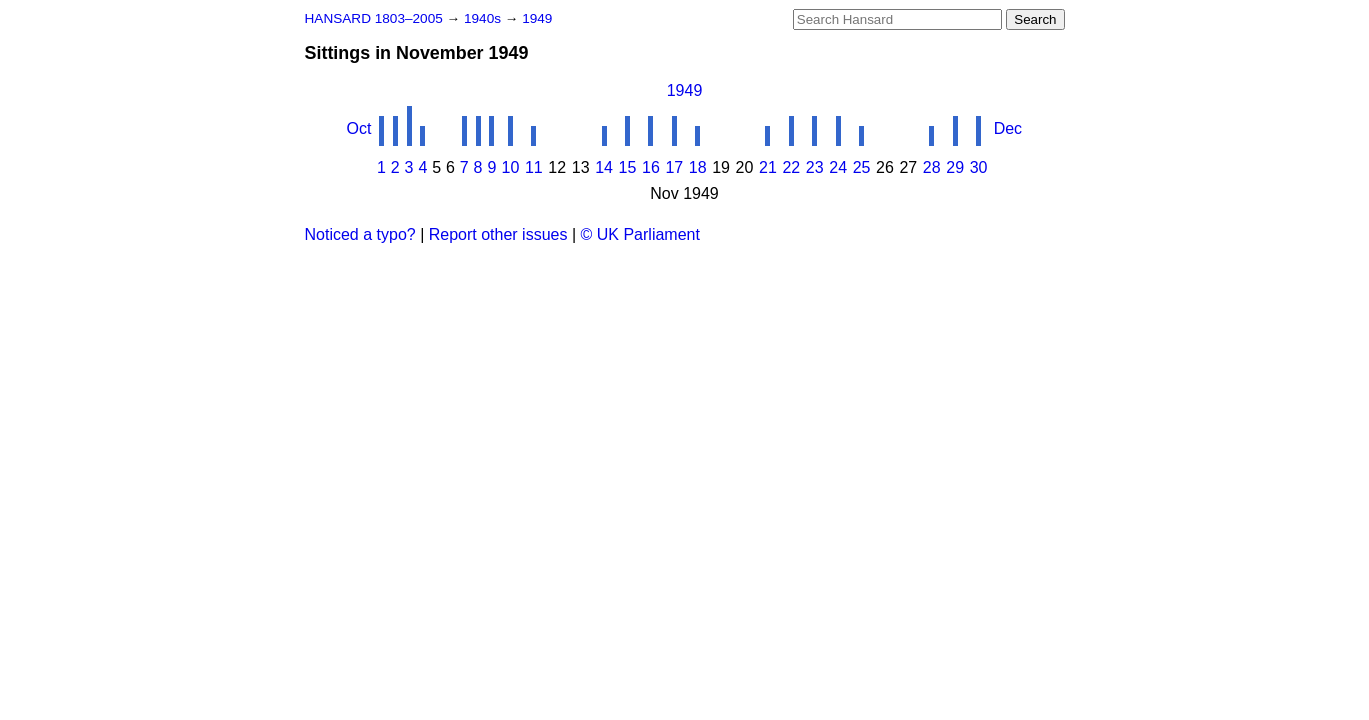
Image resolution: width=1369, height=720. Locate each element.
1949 (537, 18)
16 (651, 167)
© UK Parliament (640, 234)
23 (815, 167)
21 (768, 167)
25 (862, 167)
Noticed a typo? (360, 234)
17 (674, 167)
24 (838, 167)
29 (955, 167)
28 (932, 167)
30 (979, 167)
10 (511, 167)
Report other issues (498, 234)
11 (534, 167)
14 (604, 167)
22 (791, 167)
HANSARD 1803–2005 (374, 18)
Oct (359, 128)
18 (698, 167)
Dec (1008, 128)
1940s (484, 18)
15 (628, 167)
